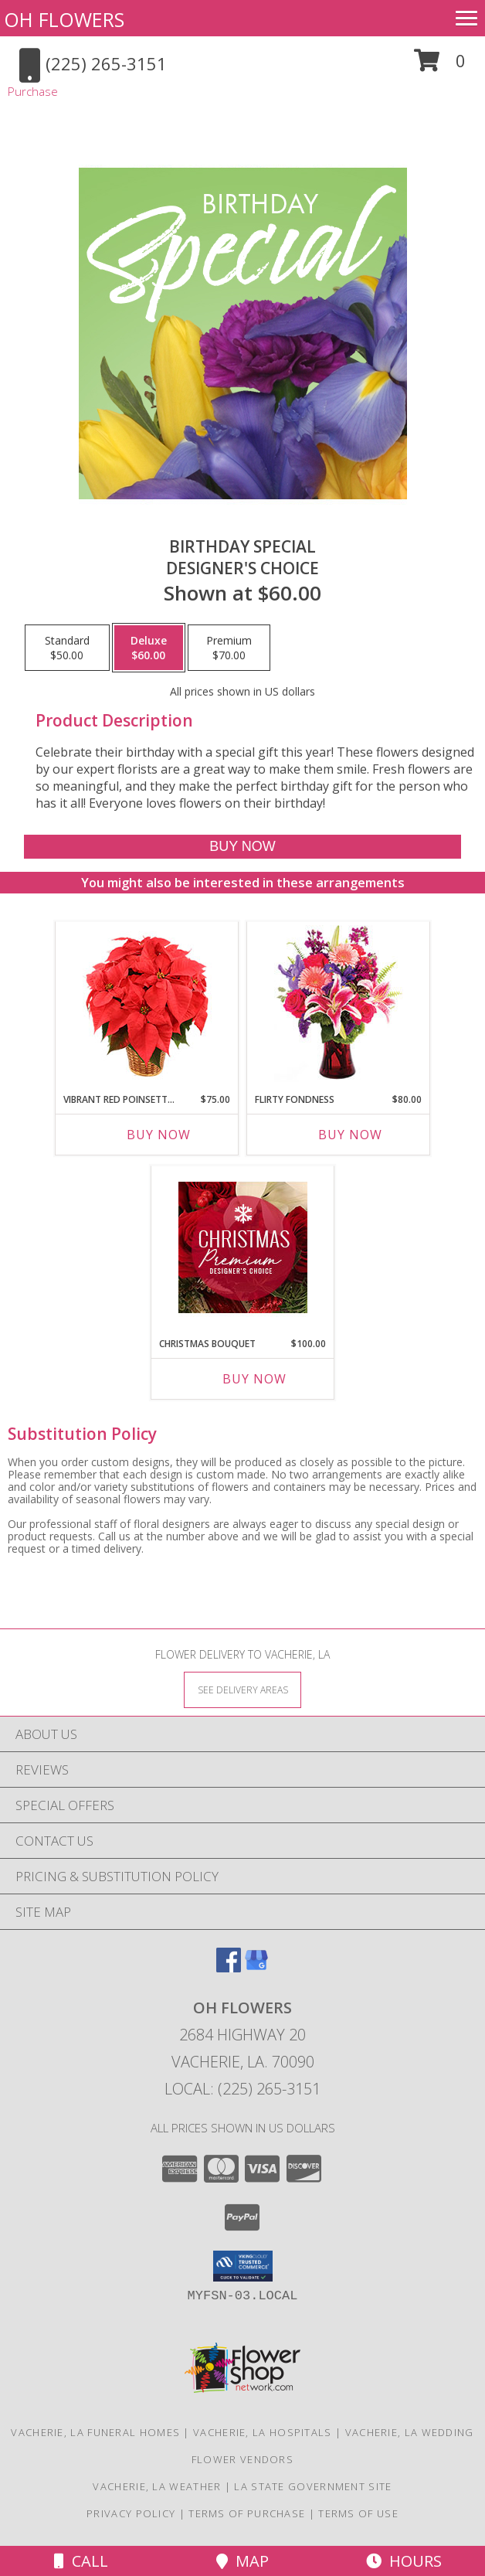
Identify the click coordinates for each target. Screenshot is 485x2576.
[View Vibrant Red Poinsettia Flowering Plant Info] (147, 1003)
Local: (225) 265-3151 (242, 2088)
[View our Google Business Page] (256, 1967)
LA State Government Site (313, 2486)
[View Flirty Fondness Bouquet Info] (338, 1003)
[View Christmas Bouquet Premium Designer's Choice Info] (242, 1247)
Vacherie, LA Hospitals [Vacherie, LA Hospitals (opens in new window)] (262, 2432)
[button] (440, 66)
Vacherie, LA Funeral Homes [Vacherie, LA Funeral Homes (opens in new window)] (95, 2432)
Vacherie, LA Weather (157, 2486)
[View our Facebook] (228, 1967)
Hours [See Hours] (404, 2560)
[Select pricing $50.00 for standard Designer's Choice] (67, 647)
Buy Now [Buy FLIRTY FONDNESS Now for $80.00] (350, 1134)
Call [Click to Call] (81, 2560)
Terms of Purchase (246, 2513)
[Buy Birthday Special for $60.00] (242, 847)
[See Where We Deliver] (242, 1689)
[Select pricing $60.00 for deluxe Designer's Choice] (148, 647)
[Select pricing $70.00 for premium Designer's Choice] (229, 647)
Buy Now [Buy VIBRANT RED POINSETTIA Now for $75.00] (159, 1134)
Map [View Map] (242, 2560)
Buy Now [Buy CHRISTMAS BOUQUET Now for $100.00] (254, 1378)
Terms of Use (358, 2513)
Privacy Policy (130, 2513)
